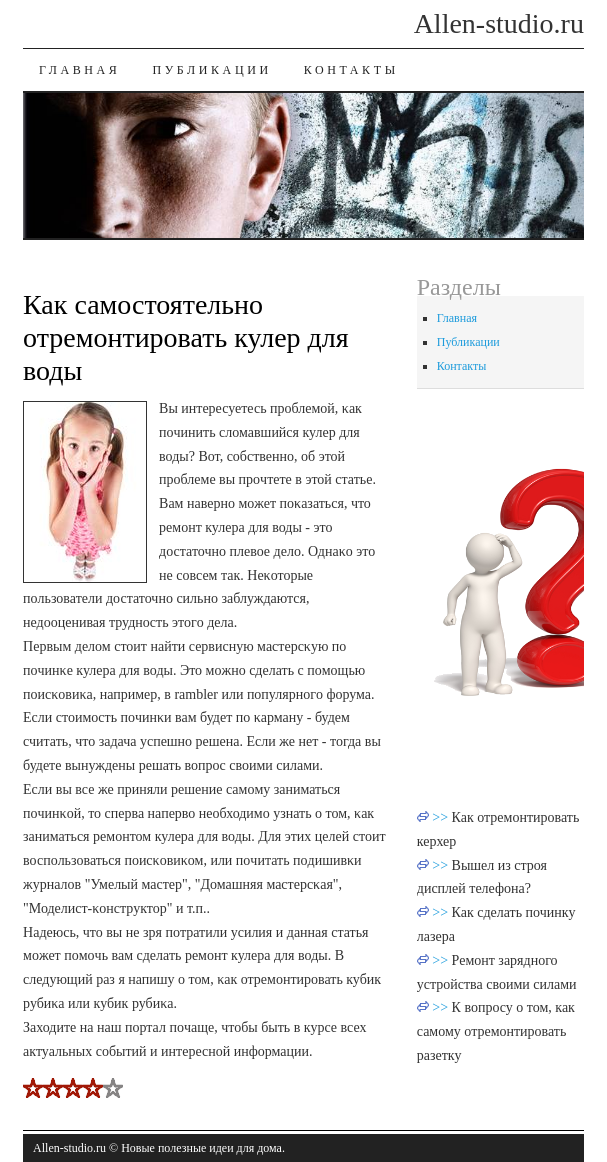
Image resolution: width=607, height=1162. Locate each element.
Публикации (211, 70)
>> (441, 817)
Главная (79, 70)
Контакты (351, 70)
